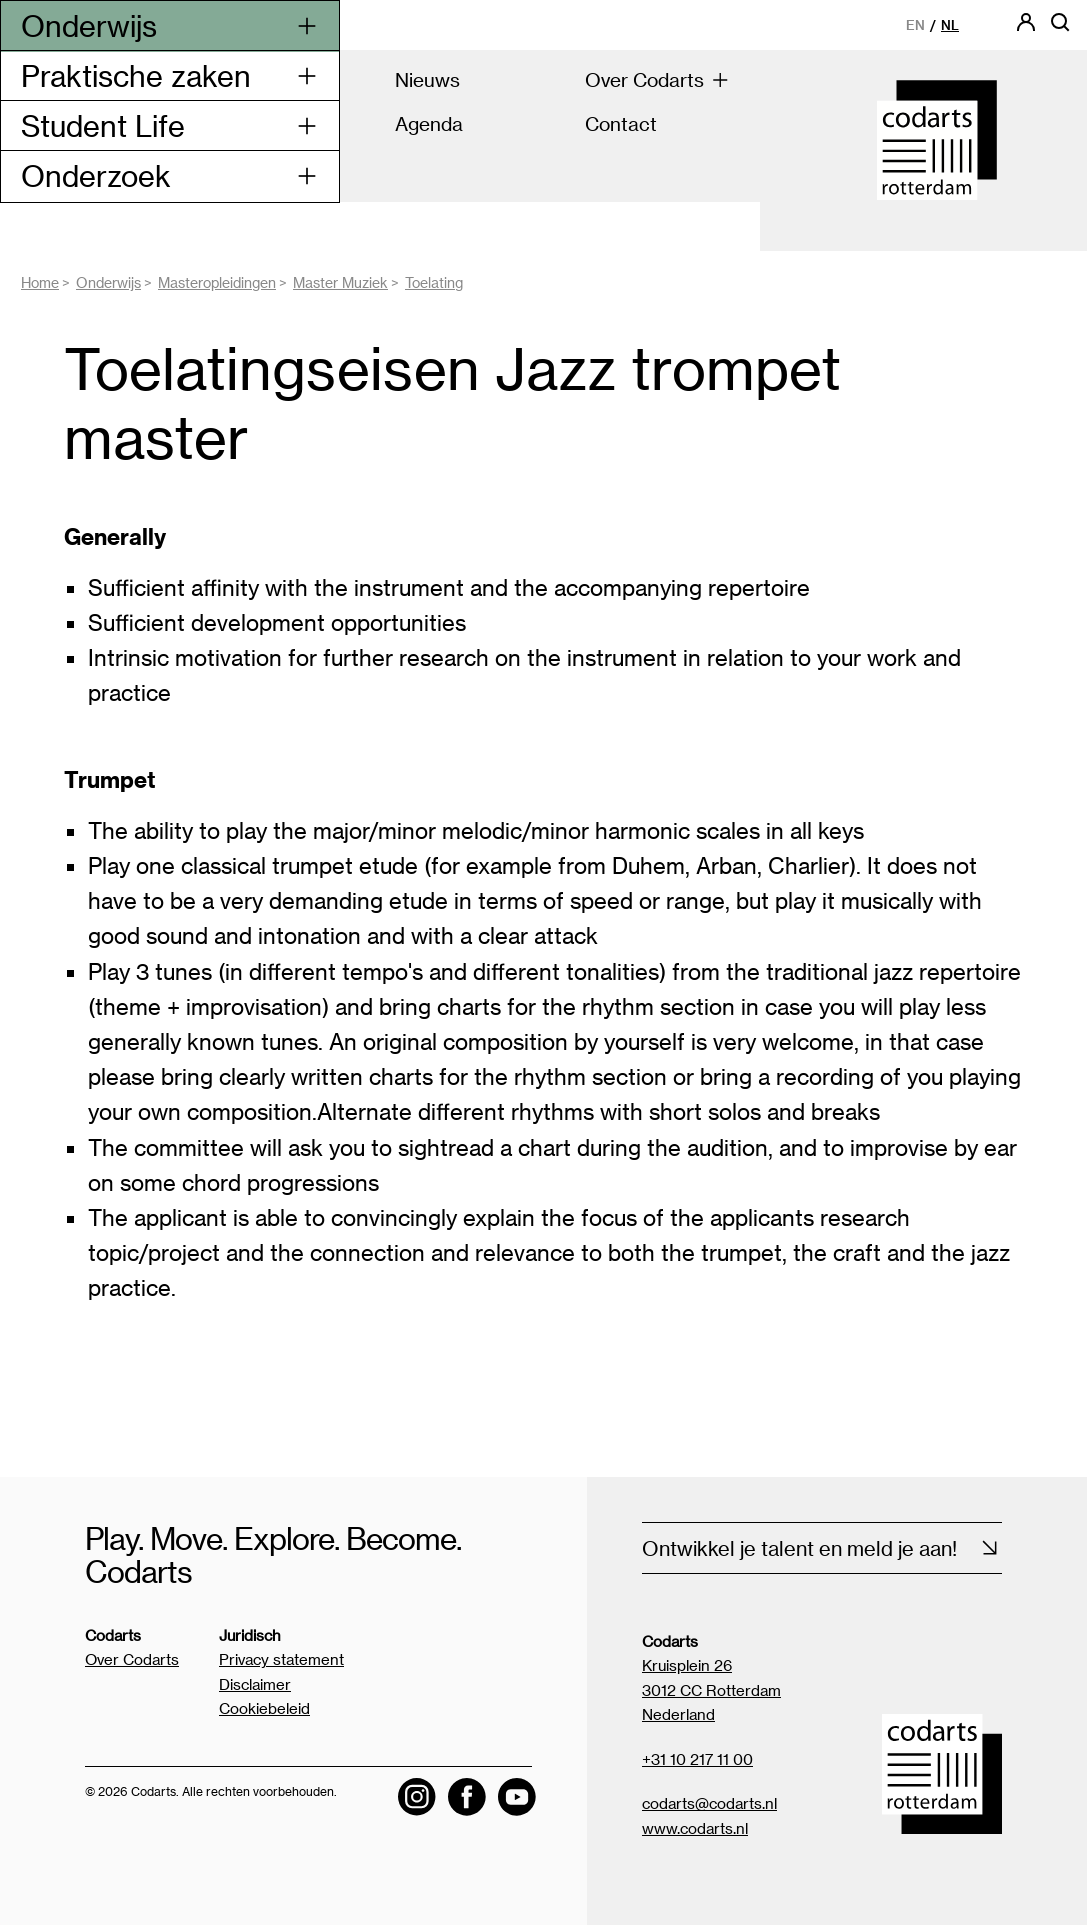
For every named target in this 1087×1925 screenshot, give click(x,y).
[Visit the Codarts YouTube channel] (517, 1797)
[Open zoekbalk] (1060, 28)
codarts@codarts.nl (709, 1803)
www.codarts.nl (695, 1828)
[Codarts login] (1026, 28)
